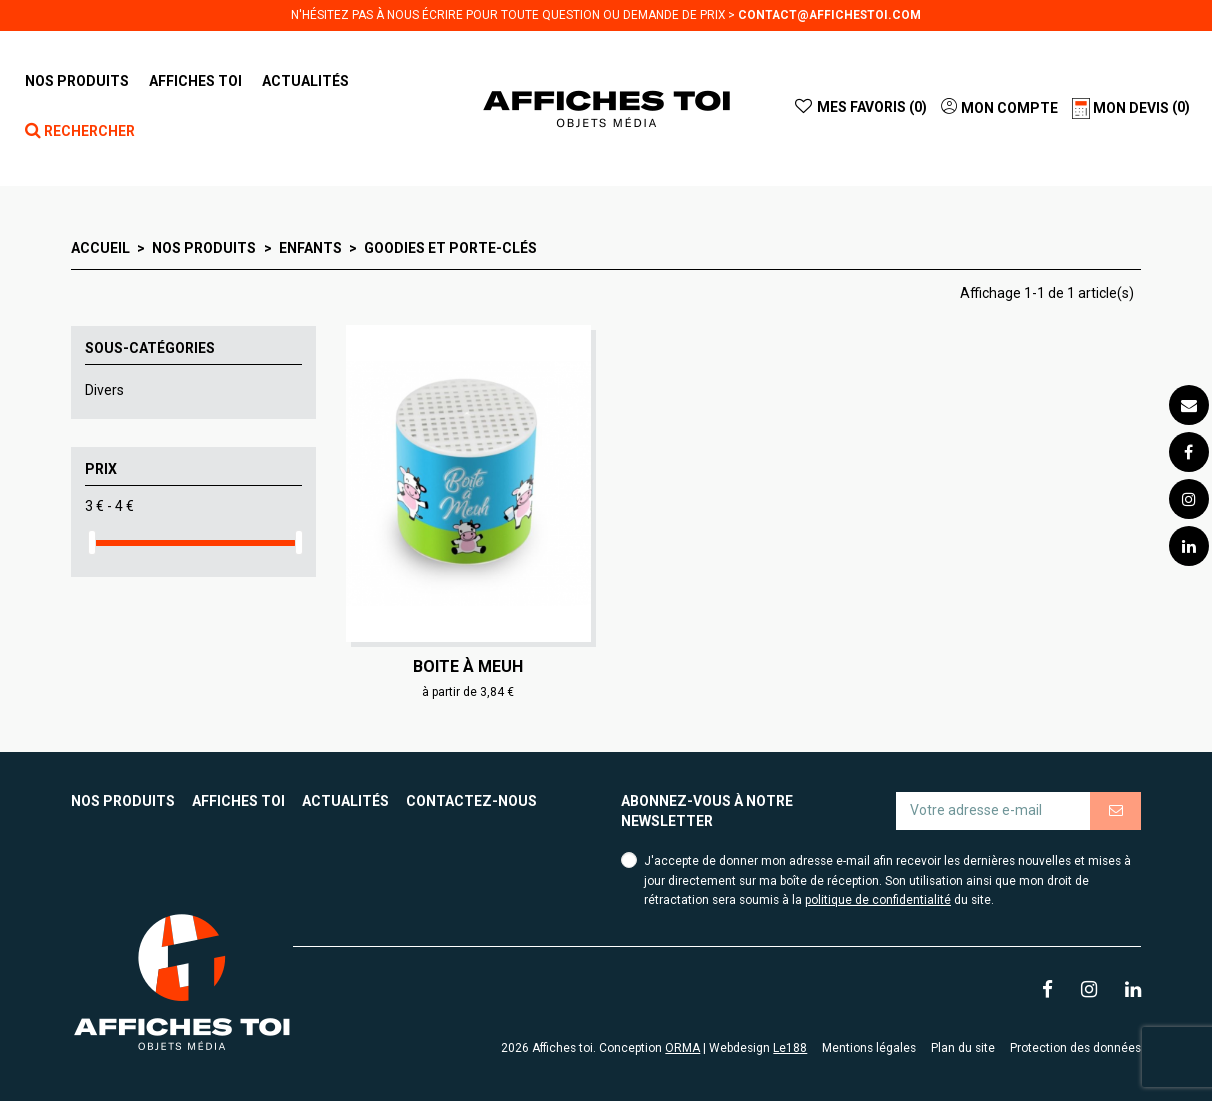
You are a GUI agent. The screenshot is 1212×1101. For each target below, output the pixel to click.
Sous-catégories (150, 348)
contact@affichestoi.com (829, 15)
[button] (195, 81)
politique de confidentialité (878, 900)
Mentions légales (869, 1048)
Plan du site (963, 1048)
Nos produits (123, 801)
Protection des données (1075, 1048)
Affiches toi (238, 801)
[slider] (92, 542)
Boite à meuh (468, 666)
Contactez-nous (471, 801)
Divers (104, 390)
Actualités (345, 801)
